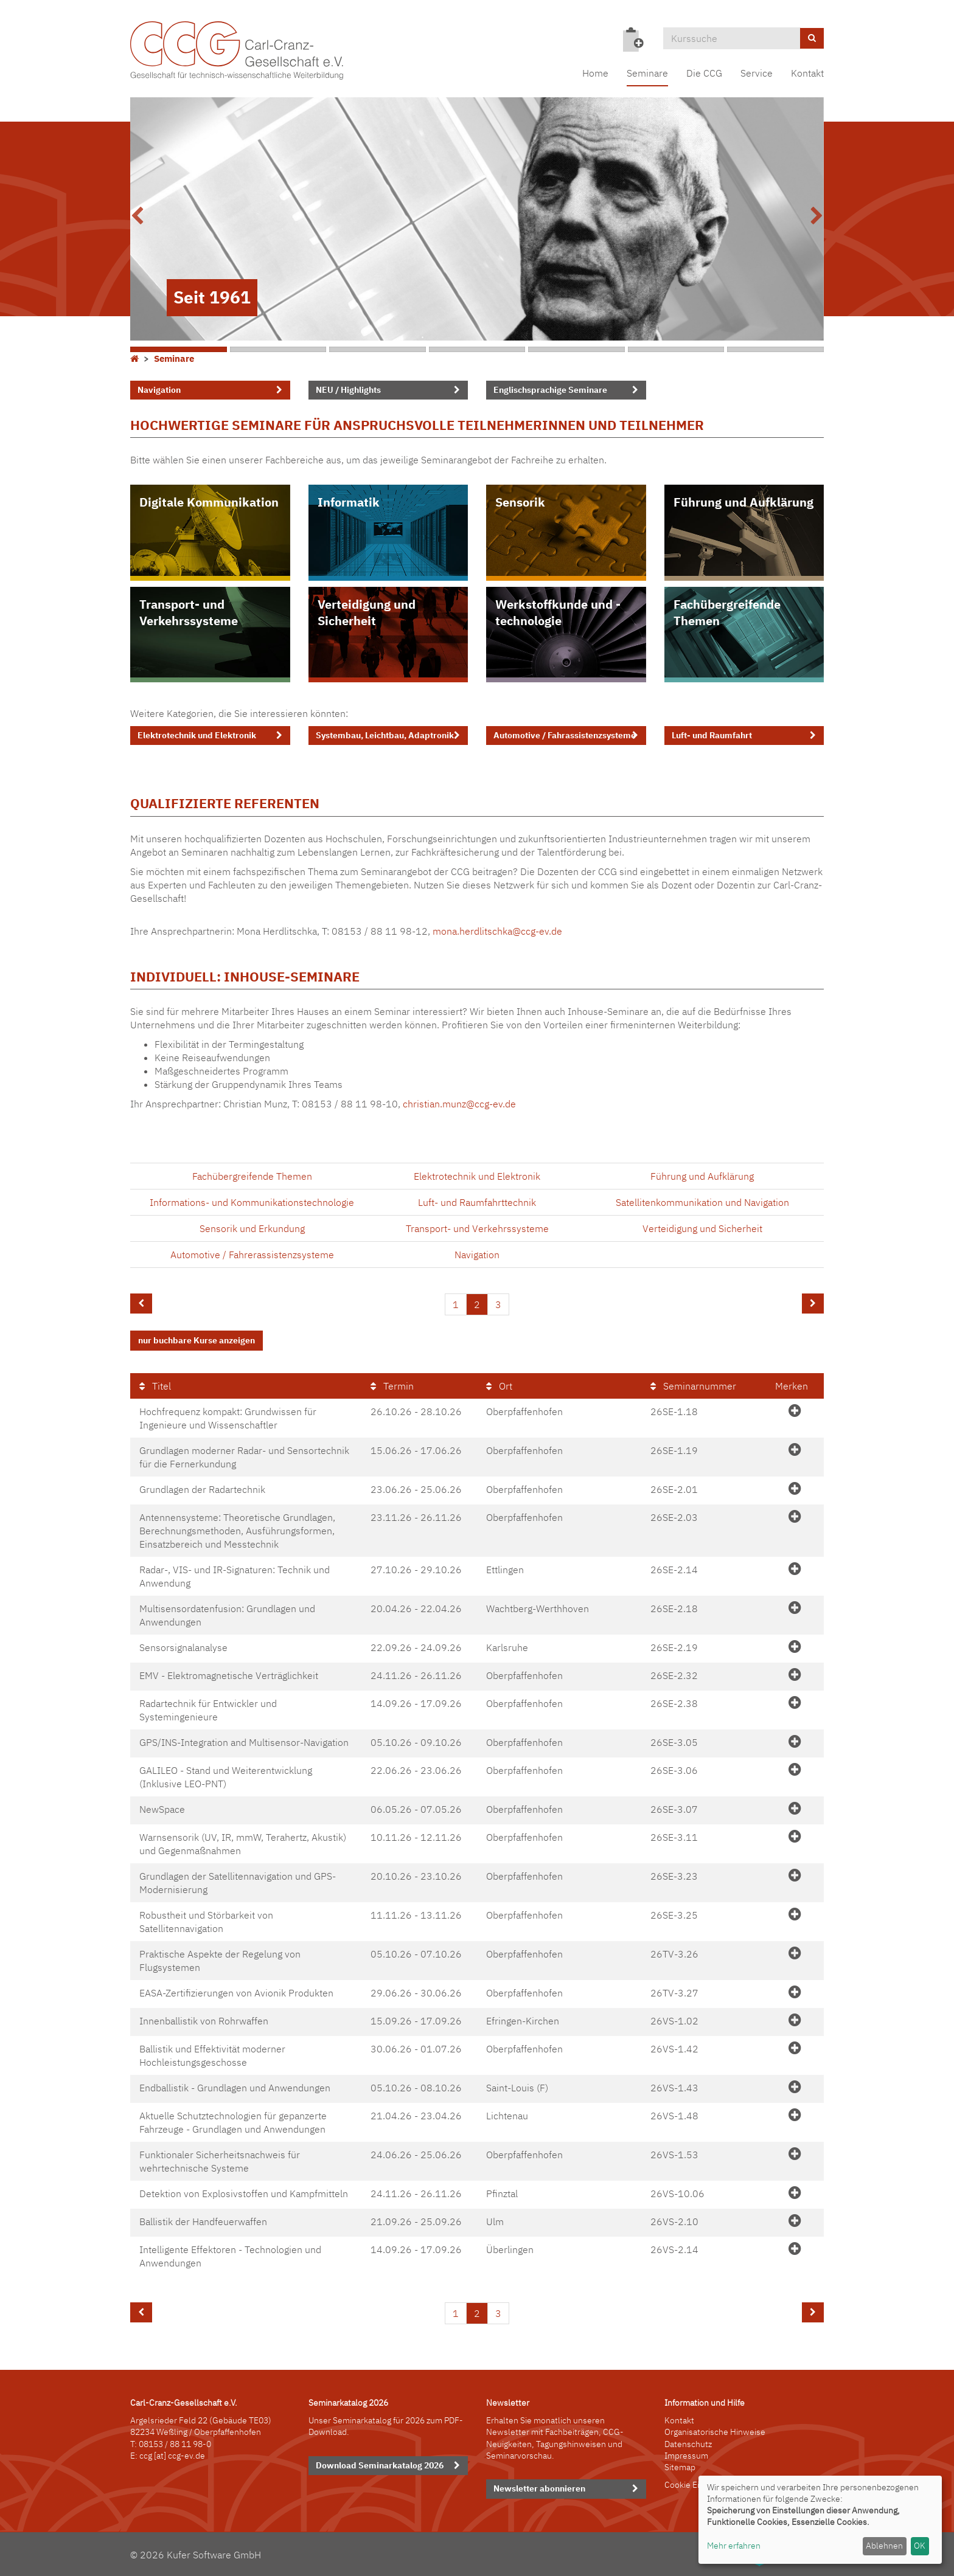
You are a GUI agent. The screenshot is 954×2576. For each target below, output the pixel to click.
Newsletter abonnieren (539, 2488)
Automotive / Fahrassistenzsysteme (564, 735)
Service (756, 73)
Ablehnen (884, 2545)
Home (595, 73)
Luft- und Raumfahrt (712, 735)
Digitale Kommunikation (209, 502)
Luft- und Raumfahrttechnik (477, 1202)
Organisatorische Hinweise (714, 2431)
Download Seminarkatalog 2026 (380, 2465)
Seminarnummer (693, 1386)
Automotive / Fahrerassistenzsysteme (252, 1254)
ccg (145, 2455)
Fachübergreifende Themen (727, 612)
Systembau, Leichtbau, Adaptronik (385, 735)
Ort (499, 1386)
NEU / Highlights (348, 389)
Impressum (686, 2455)
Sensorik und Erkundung (252, 1228)
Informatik (349, 502)
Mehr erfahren (734, 2545)
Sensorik (520, 502)
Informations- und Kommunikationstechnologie (252, 1202)
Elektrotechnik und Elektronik (197, 735)
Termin (392, 1386)
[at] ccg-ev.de (178, 2455)
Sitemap (679, 2467)
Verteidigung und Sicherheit (367, 612)
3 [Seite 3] (498, 1304)
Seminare (647, 73)
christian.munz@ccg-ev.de (459, 1104)
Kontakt (807, 73)
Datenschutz (688, 2444)
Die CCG (704, 73)
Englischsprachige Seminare (550, 389)
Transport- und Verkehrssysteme (188, 612)
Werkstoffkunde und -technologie (558, 612)
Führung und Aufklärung (743, 502)
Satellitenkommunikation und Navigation (702, 1202)
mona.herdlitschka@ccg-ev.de (497, 931)
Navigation (159, 389)
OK (919, 2545)
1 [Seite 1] (456, 1304)
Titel (155, 1386)
